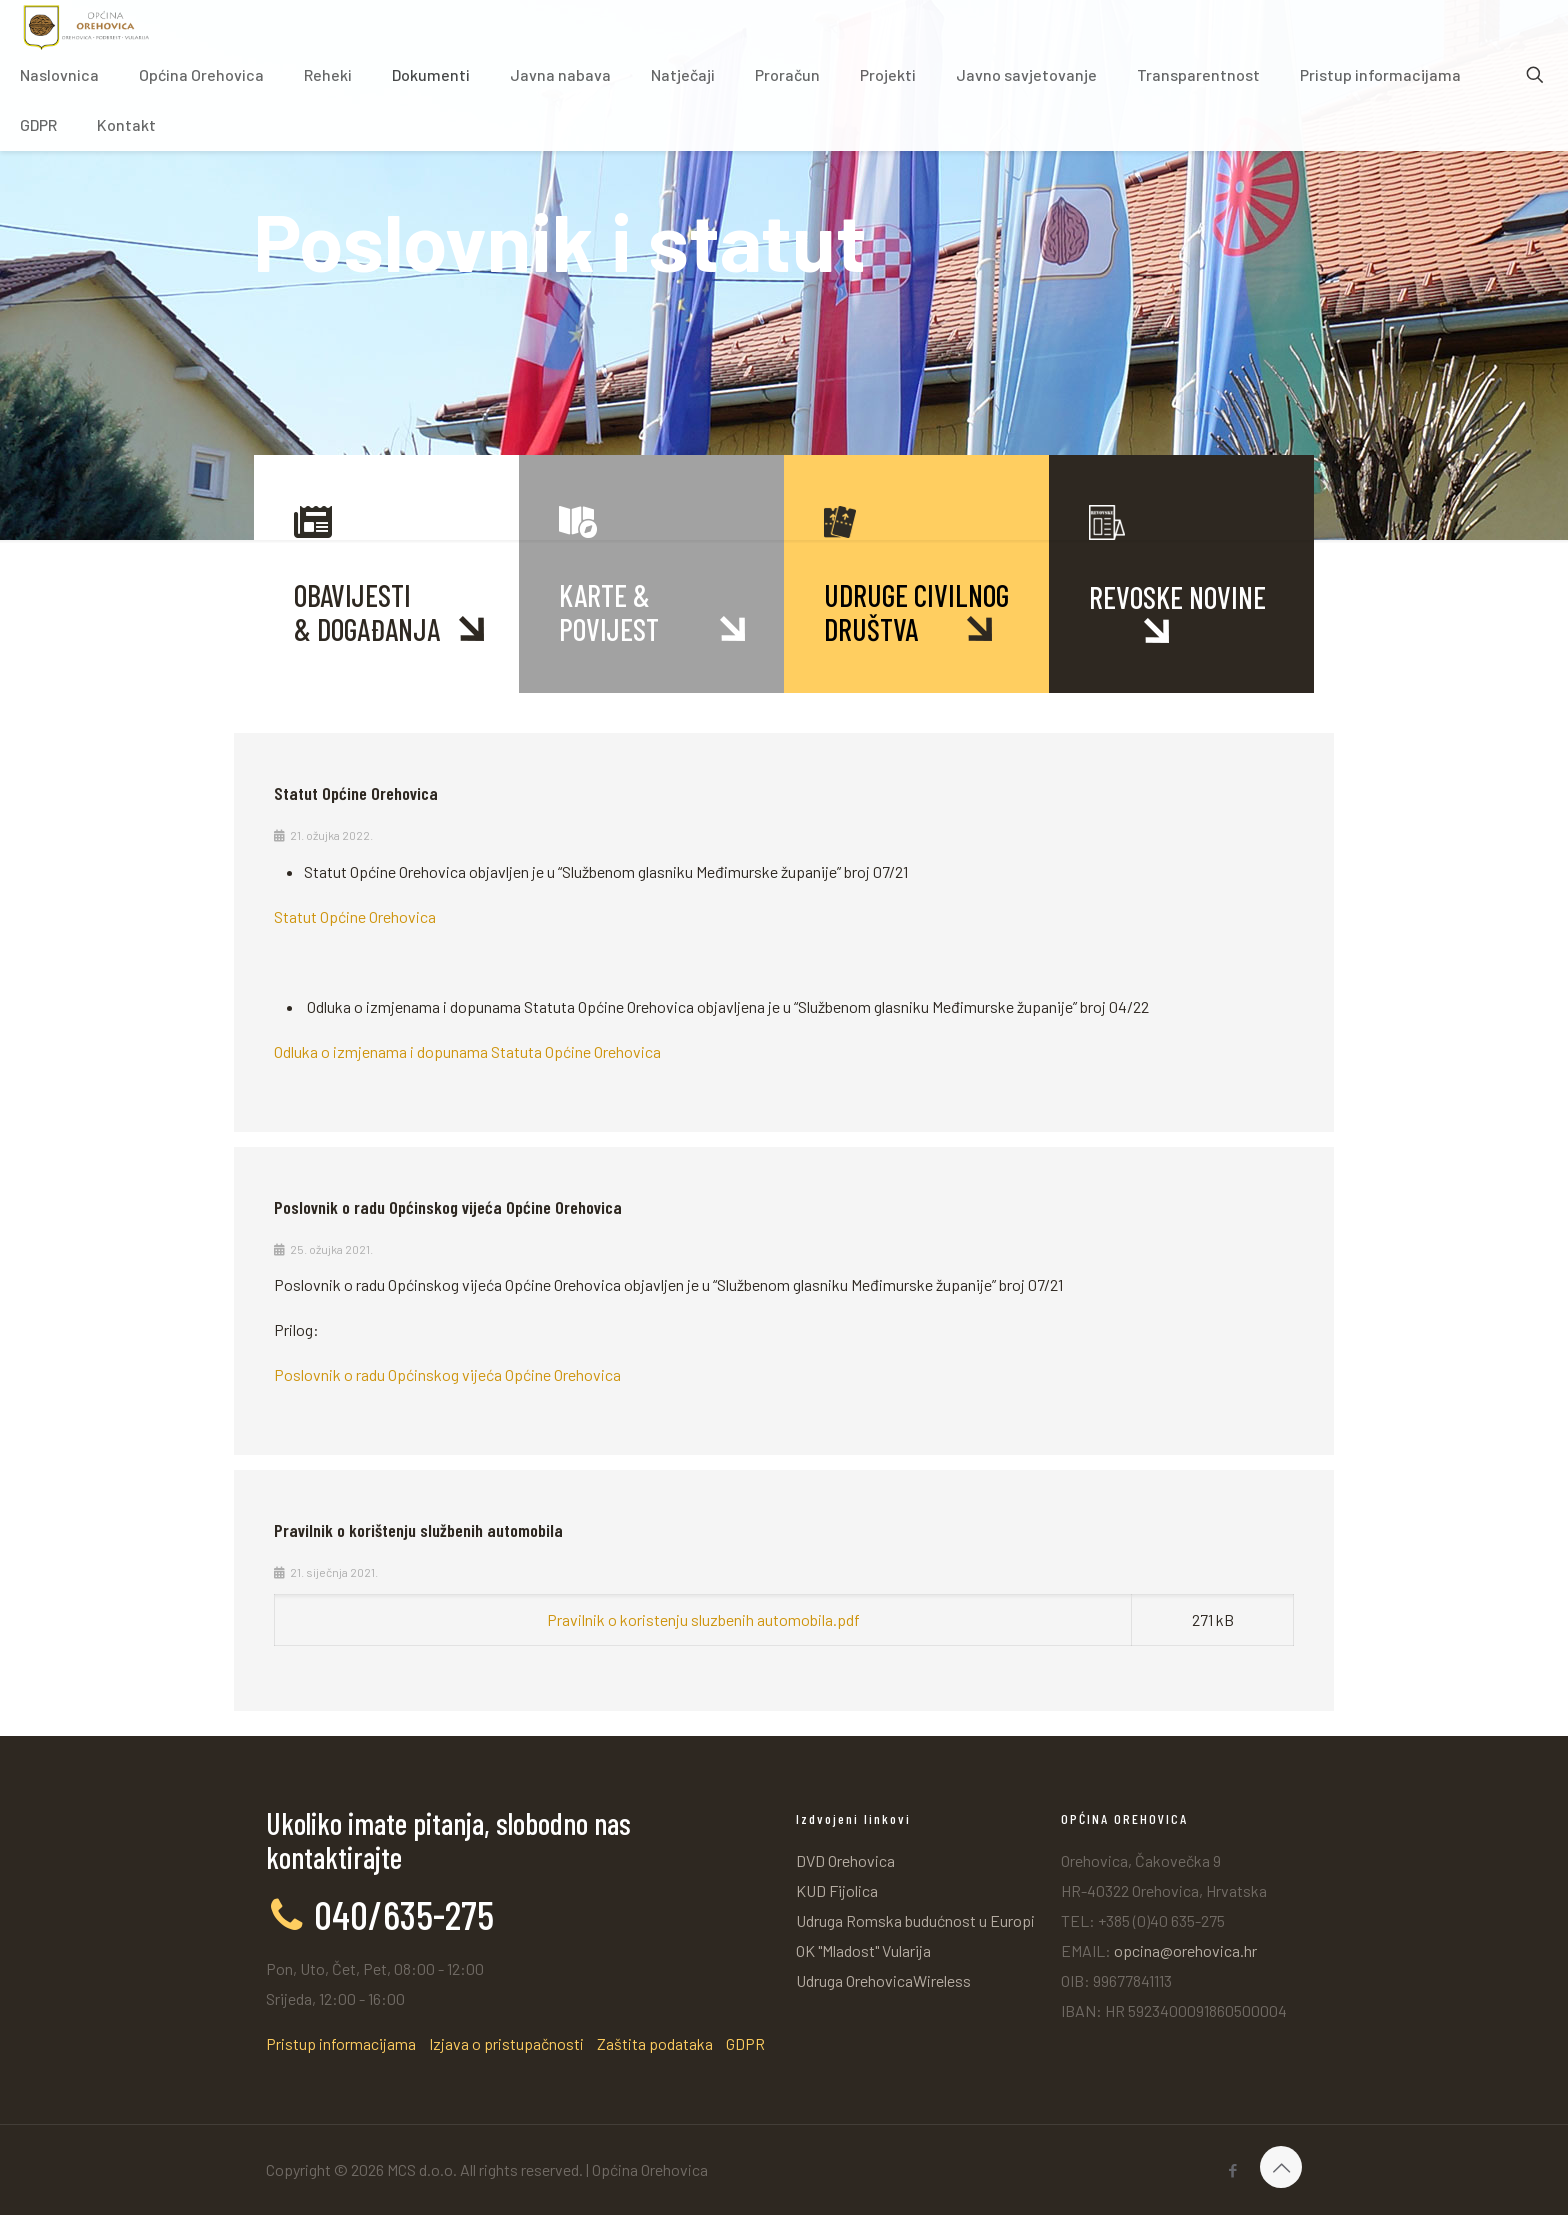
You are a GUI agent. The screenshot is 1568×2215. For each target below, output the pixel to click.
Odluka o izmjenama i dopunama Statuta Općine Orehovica (467, 1051)
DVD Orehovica (845, 1860)
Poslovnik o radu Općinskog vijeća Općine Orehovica (448, 1207)
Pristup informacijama (341, 2043)
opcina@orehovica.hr (1185, 1950)
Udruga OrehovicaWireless (883, 1980)
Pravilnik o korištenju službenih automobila (418, 1530)
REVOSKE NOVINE (1177, 597)
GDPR (745, 2043)
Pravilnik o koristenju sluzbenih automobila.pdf (703, 1619)
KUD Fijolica (837, 1890)
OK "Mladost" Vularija (863, 1950)
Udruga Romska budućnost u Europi (915, 1920)
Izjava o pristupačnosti (506, 2043)
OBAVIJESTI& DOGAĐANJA (367, 612)
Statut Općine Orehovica (356, 793)
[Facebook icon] (1232, 2170)
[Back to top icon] (1281, 2167)
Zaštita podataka (655, 2043)
